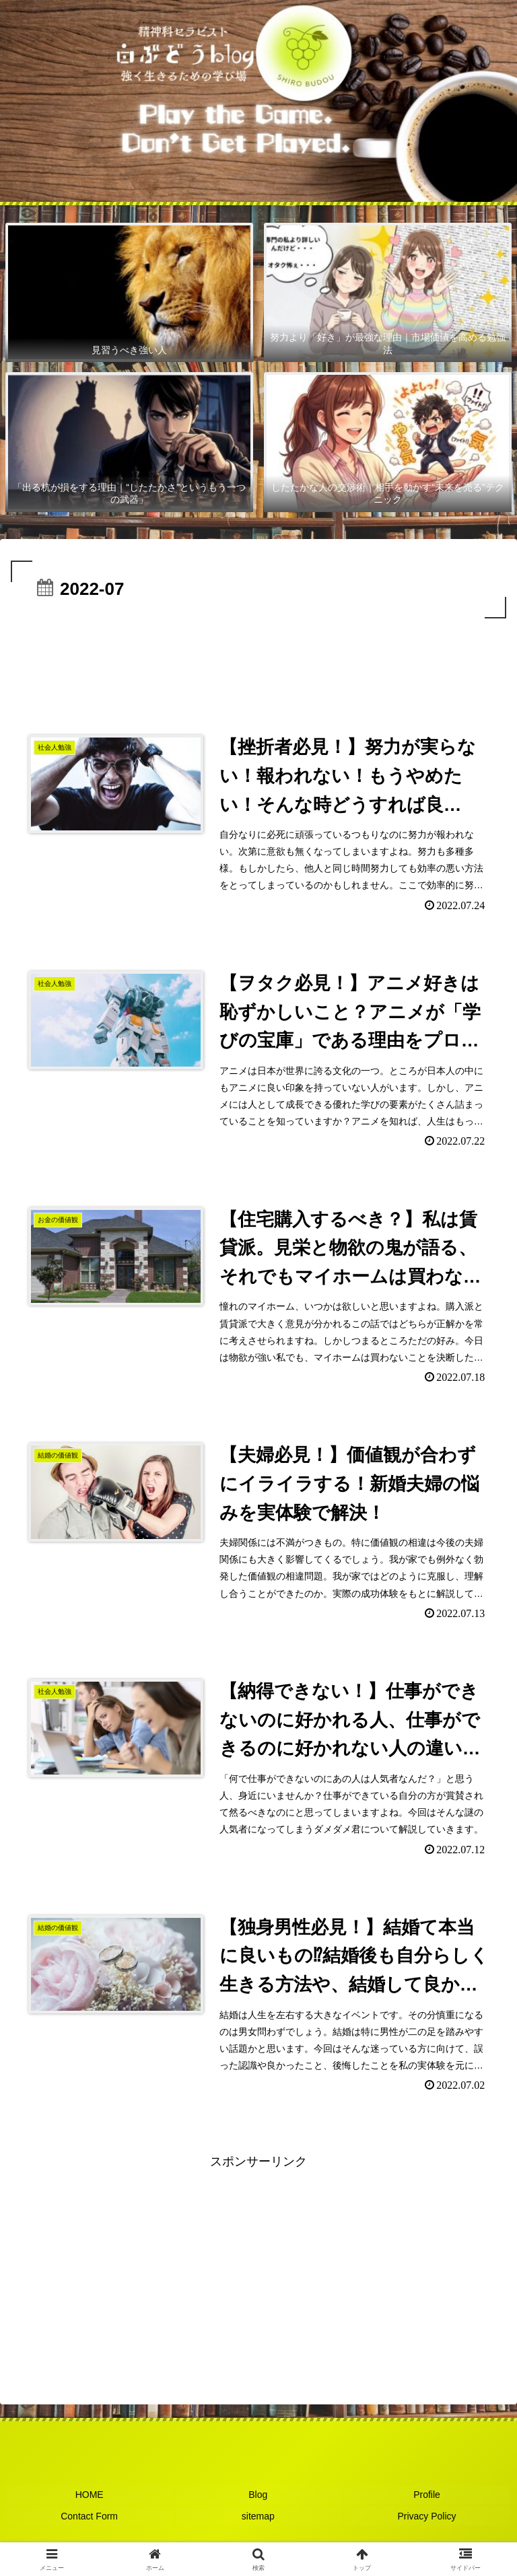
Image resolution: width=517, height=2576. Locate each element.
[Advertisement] (258, 659)
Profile (427, 2500)
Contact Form (89, 2520)
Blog (258, 2500)
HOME (89, 2500)
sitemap (258, 2520)
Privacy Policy (427, 2520)
